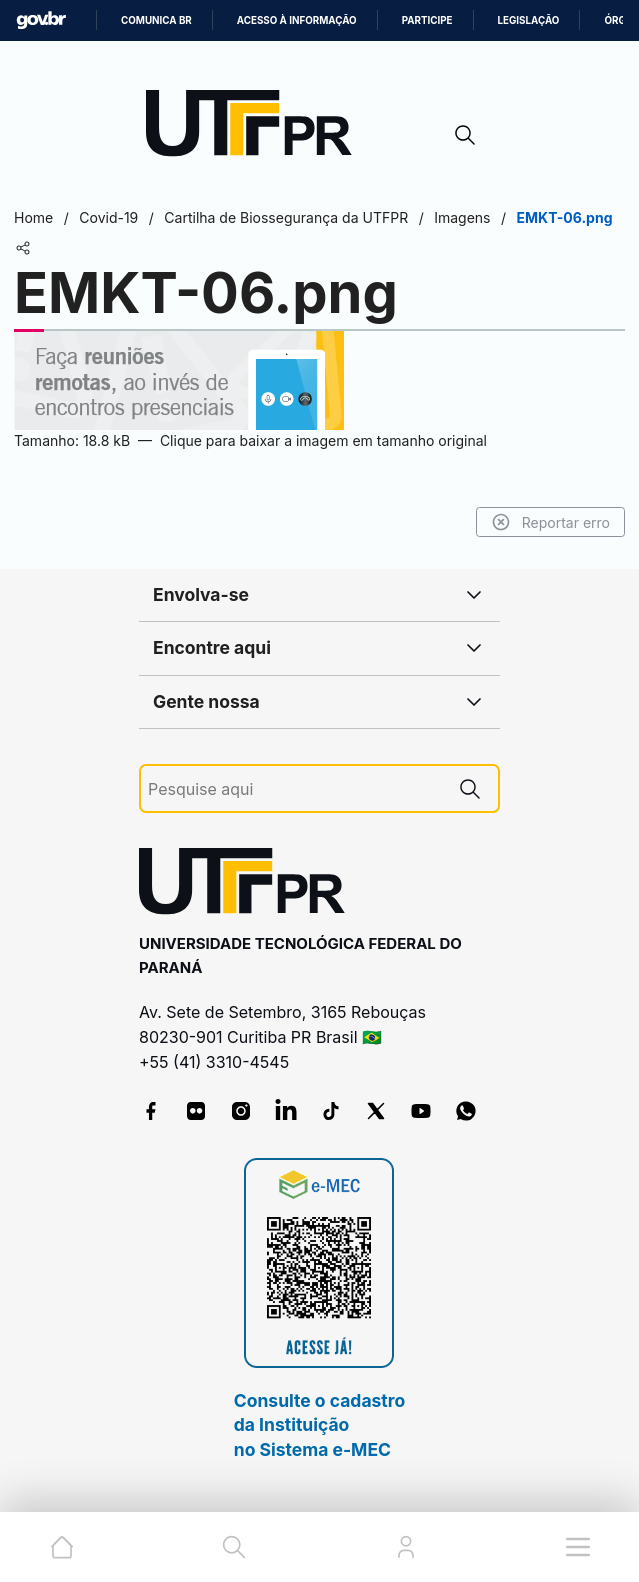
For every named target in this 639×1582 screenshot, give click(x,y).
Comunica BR (156, 20)
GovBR (41, 20)
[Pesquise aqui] (295, 789)
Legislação (529, 20)
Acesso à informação (297, 20)
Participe (427, 20)
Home (33, 217)
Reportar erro (550, 522)
